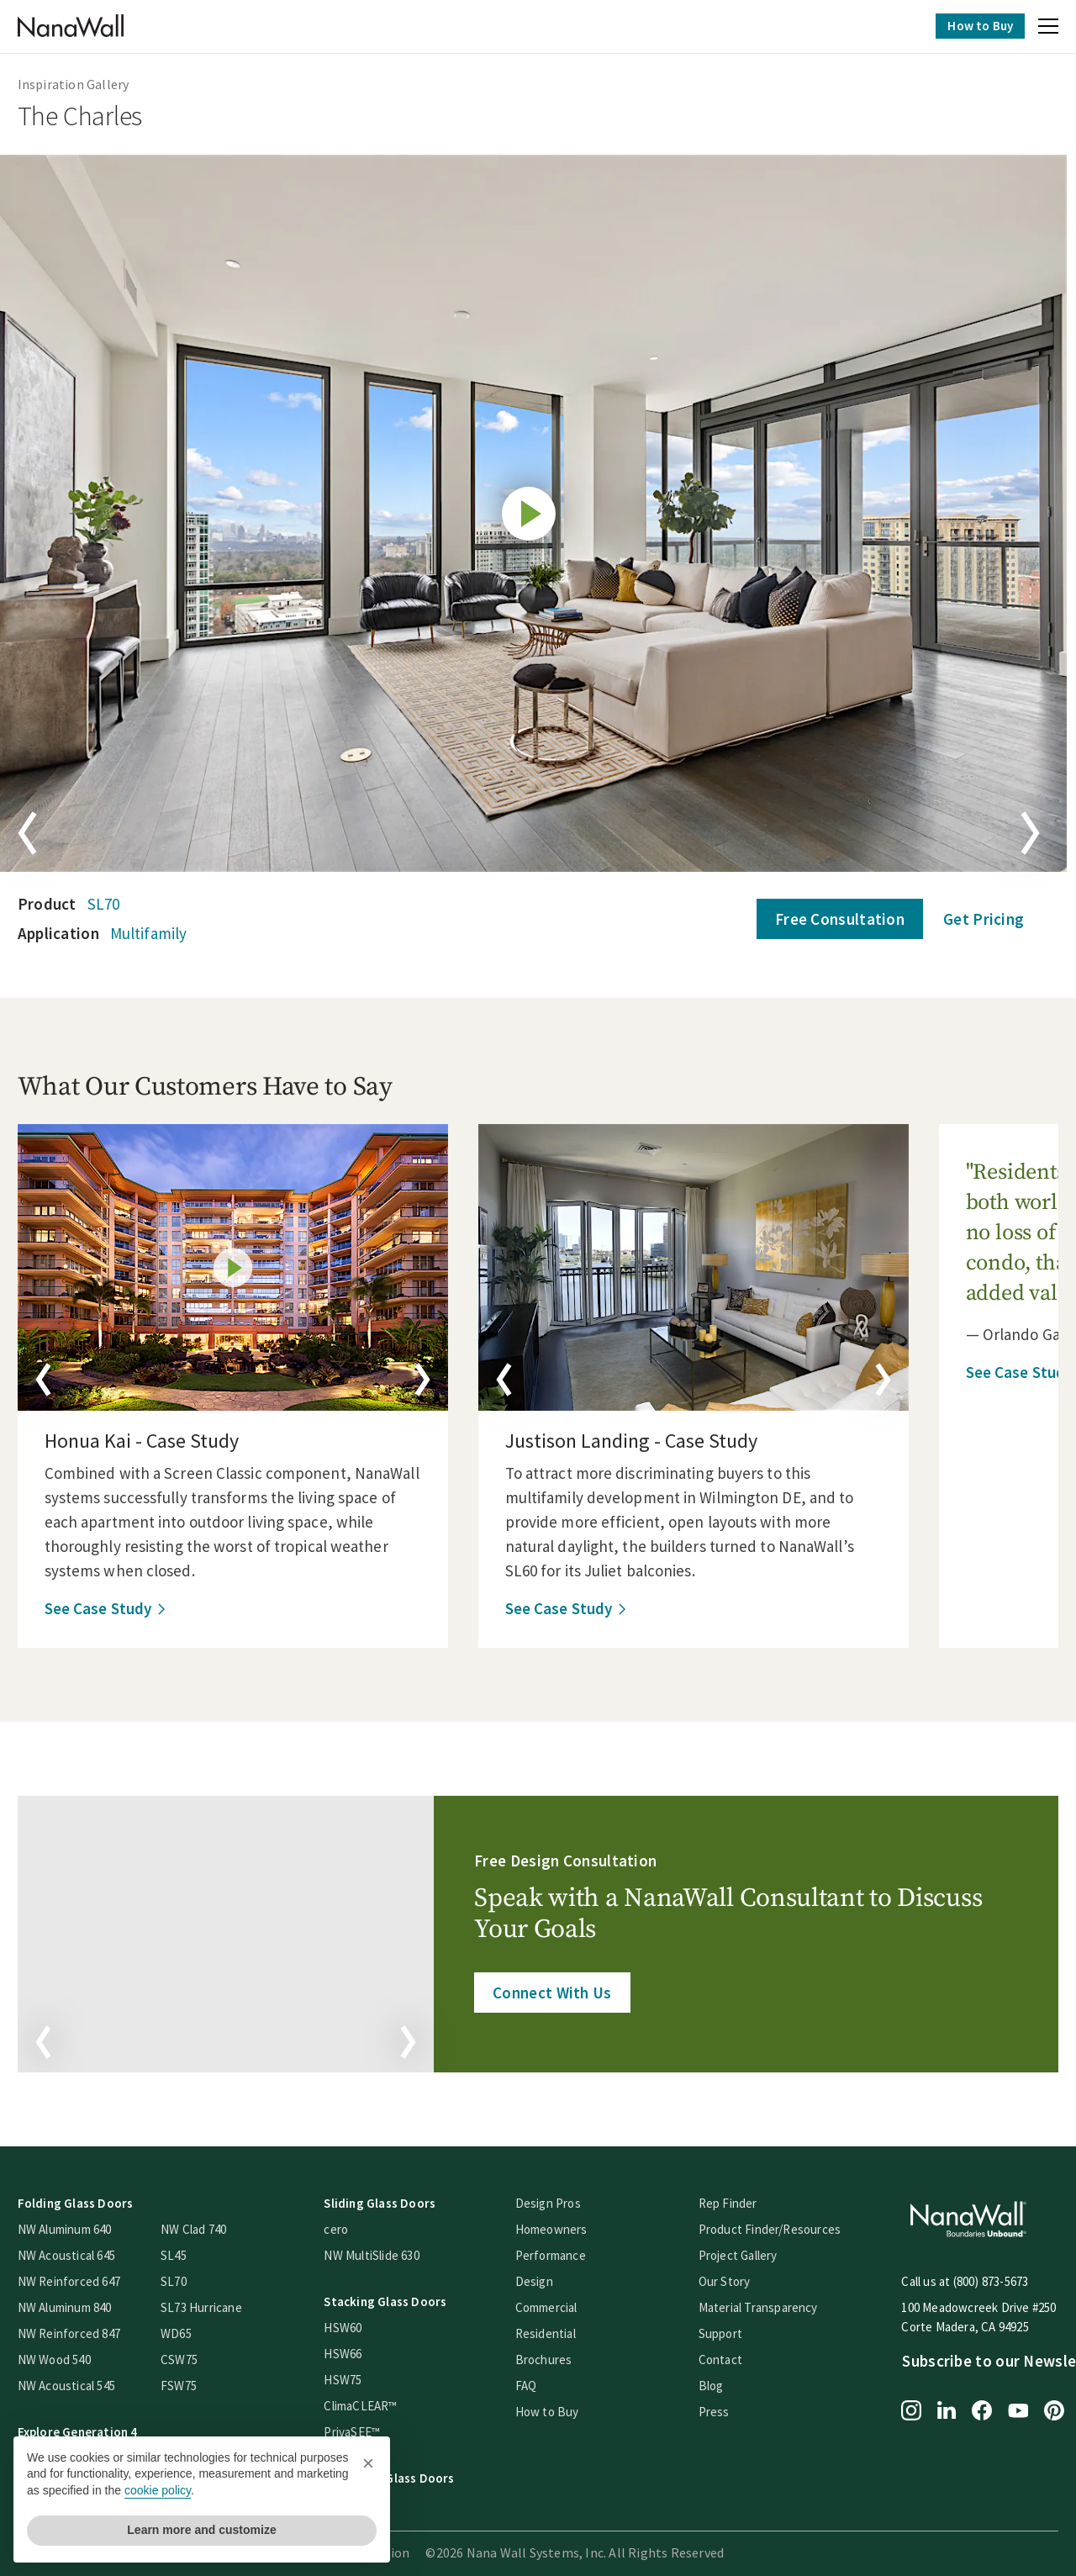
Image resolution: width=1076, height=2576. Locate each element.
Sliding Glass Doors (390, 2198)
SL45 (183, 2250)
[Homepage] (80, 26)
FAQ (535, 2381)
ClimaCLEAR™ (370, 2401)
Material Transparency (767, 2302)
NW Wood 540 (63, 2354)
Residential (555, 2328)
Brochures (553, 2354)
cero (346, 2224)
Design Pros (557, 2198)
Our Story (734, 2276)
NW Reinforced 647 (78, 2276)
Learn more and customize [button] (201, 2529)
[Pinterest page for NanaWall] (1064, 2407)
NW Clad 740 (202, 2224)
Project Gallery (747, 2250)
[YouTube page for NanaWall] (1028, 2407)
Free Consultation (830, 919)
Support (730, 2328)
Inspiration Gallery (83, 84)
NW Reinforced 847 (78, 2328)
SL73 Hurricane (210, 2302)
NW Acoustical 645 (75, 2250)
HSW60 (353, 2323)
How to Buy (971, 26)
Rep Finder (737, 2198)
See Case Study (107, 1608)
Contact (730, 2354)
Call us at (937, 2276)
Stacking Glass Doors (395, 2296)
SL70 (113, 904)
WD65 (185, 2328)
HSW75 (353, 2375)
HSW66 (353, 2349)
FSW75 (188, 2381)
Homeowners (561, 2224)
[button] (1039, 28)
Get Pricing (974, 919)
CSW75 (188, 2354)
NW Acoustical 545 (75, 2381)
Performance (560, 2250)
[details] (242, 1267)
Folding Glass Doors (85, 2198)
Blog (720, 2381)
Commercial (556, 2302)
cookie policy (157, 2490)
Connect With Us (554, 1990)
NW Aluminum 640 (74, 2224)
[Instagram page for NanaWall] (921, 2407)
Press (723, 2407)
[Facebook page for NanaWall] (992, 2407)
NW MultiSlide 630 (381, 2250)
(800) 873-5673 (1000, 2276)
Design (543, 2276)
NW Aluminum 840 (74, 2302)
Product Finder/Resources (779, 2224)
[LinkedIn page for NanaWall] (956, 2406)
